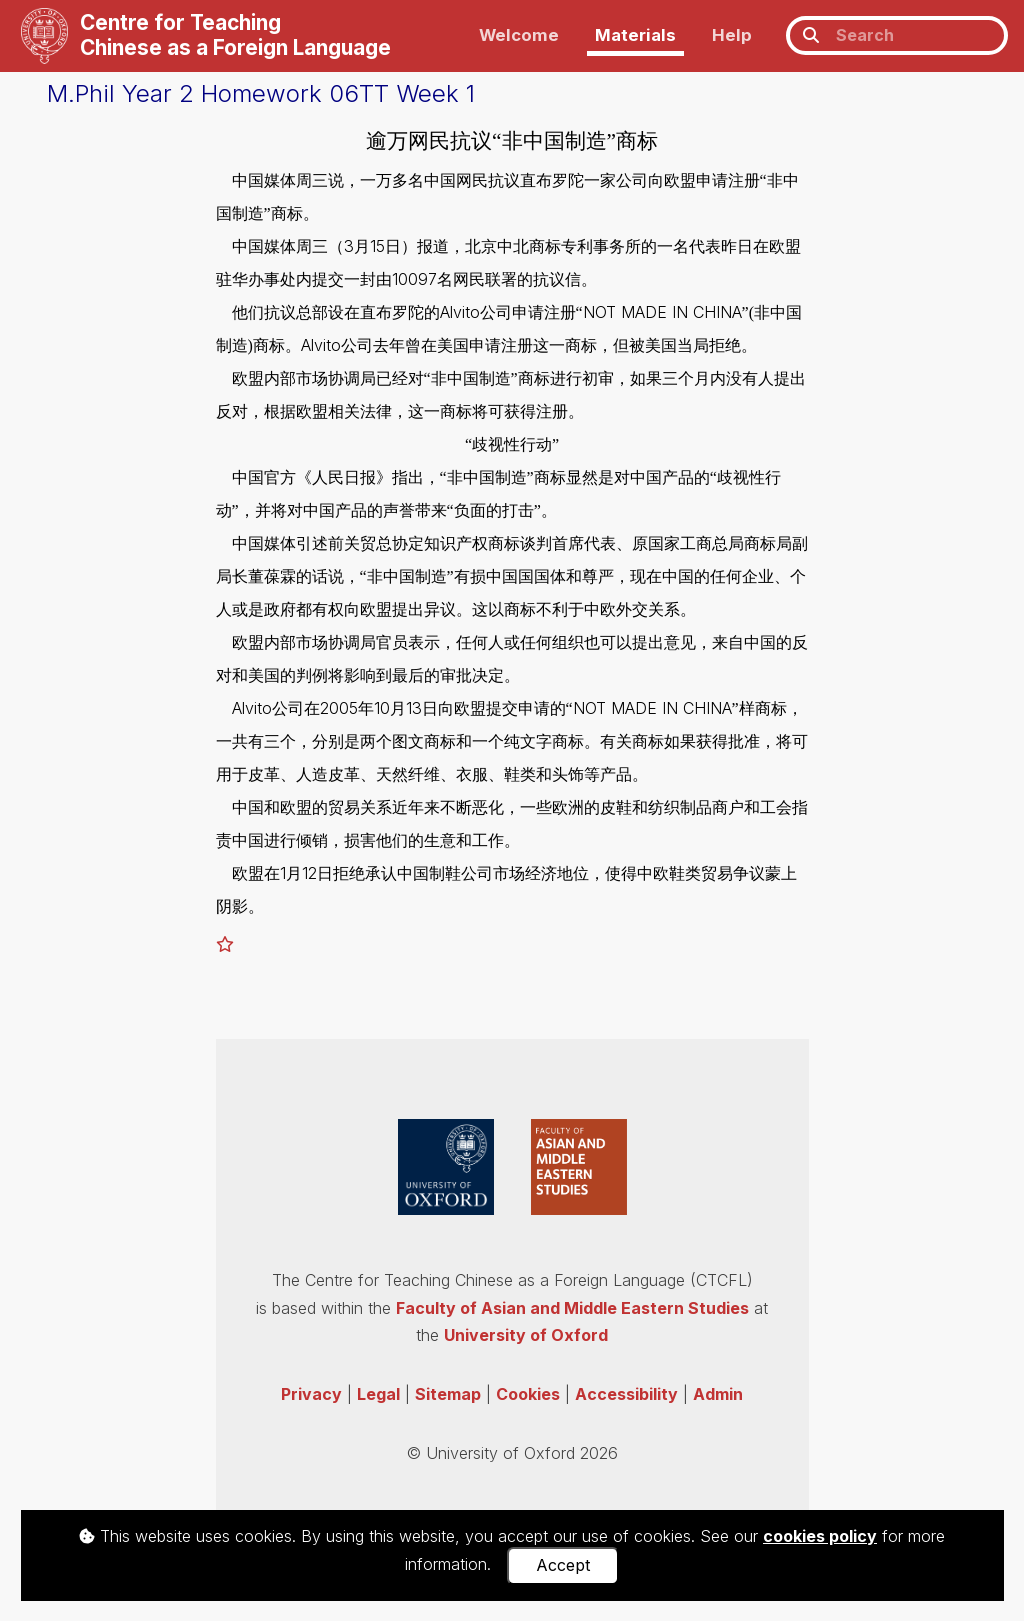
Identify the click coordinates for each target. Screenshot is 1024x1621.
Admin (718, 1394)
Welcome (519, 35)
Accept (563, 1565)
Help (732, 35)
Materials (635, 35)
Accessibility (626, 1394)
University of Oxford (526, 1335)
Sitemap (448, 1394)
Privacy (311, 1394)
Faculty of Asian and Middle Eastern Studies (572, 1308)
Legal (378, 1394)
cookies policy (820, 1536)
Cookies (528, 1394)
